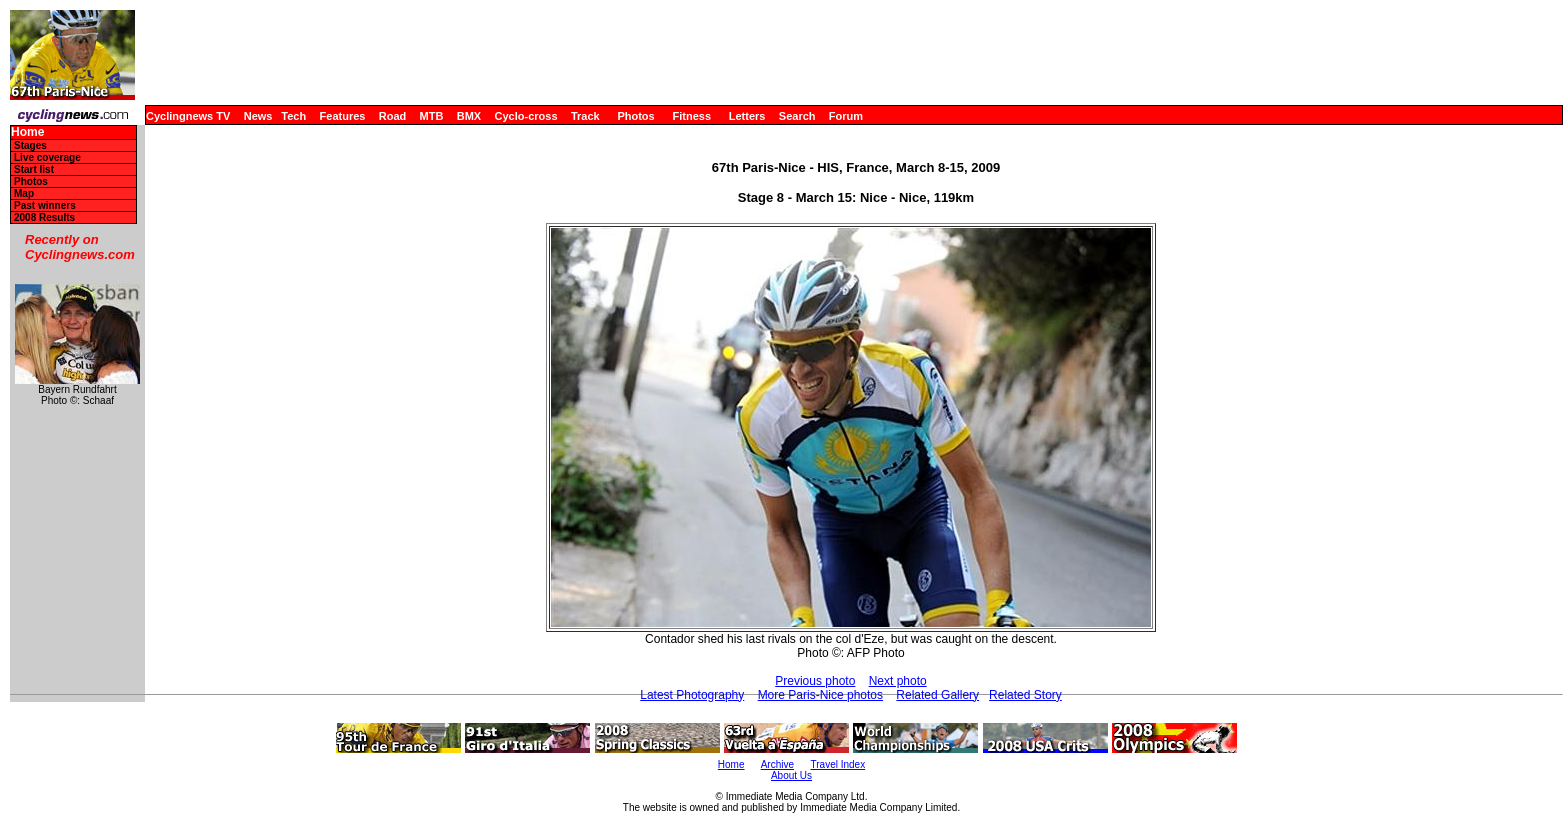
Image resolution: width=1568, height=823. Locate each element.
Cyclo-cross (526, 116)
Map (24, 193)
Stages (30, 145)
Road (393, 116)
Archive (777, 764)
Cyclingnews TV (188, 116)
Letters (747, 116)
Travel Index (838, 764)
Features (343, 116)
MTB (432, 116)
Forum (846, 116)
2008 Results (44, 217)
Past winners (45, 205)
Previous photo (815, 681)
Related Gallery (937, 695)
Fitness (691, 116)
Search (797, 116)
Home (27, 132)
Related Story (1025, 695)
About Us (791, 775)
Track (585, 116)
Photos (635, 116)
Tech (293, 116)
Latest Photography (692, 695)
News (258, 116)
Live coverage (47, 157)
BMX (469, 116)
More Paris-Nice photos (820, 695)
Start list (34, 169)
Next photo (898, 681)
